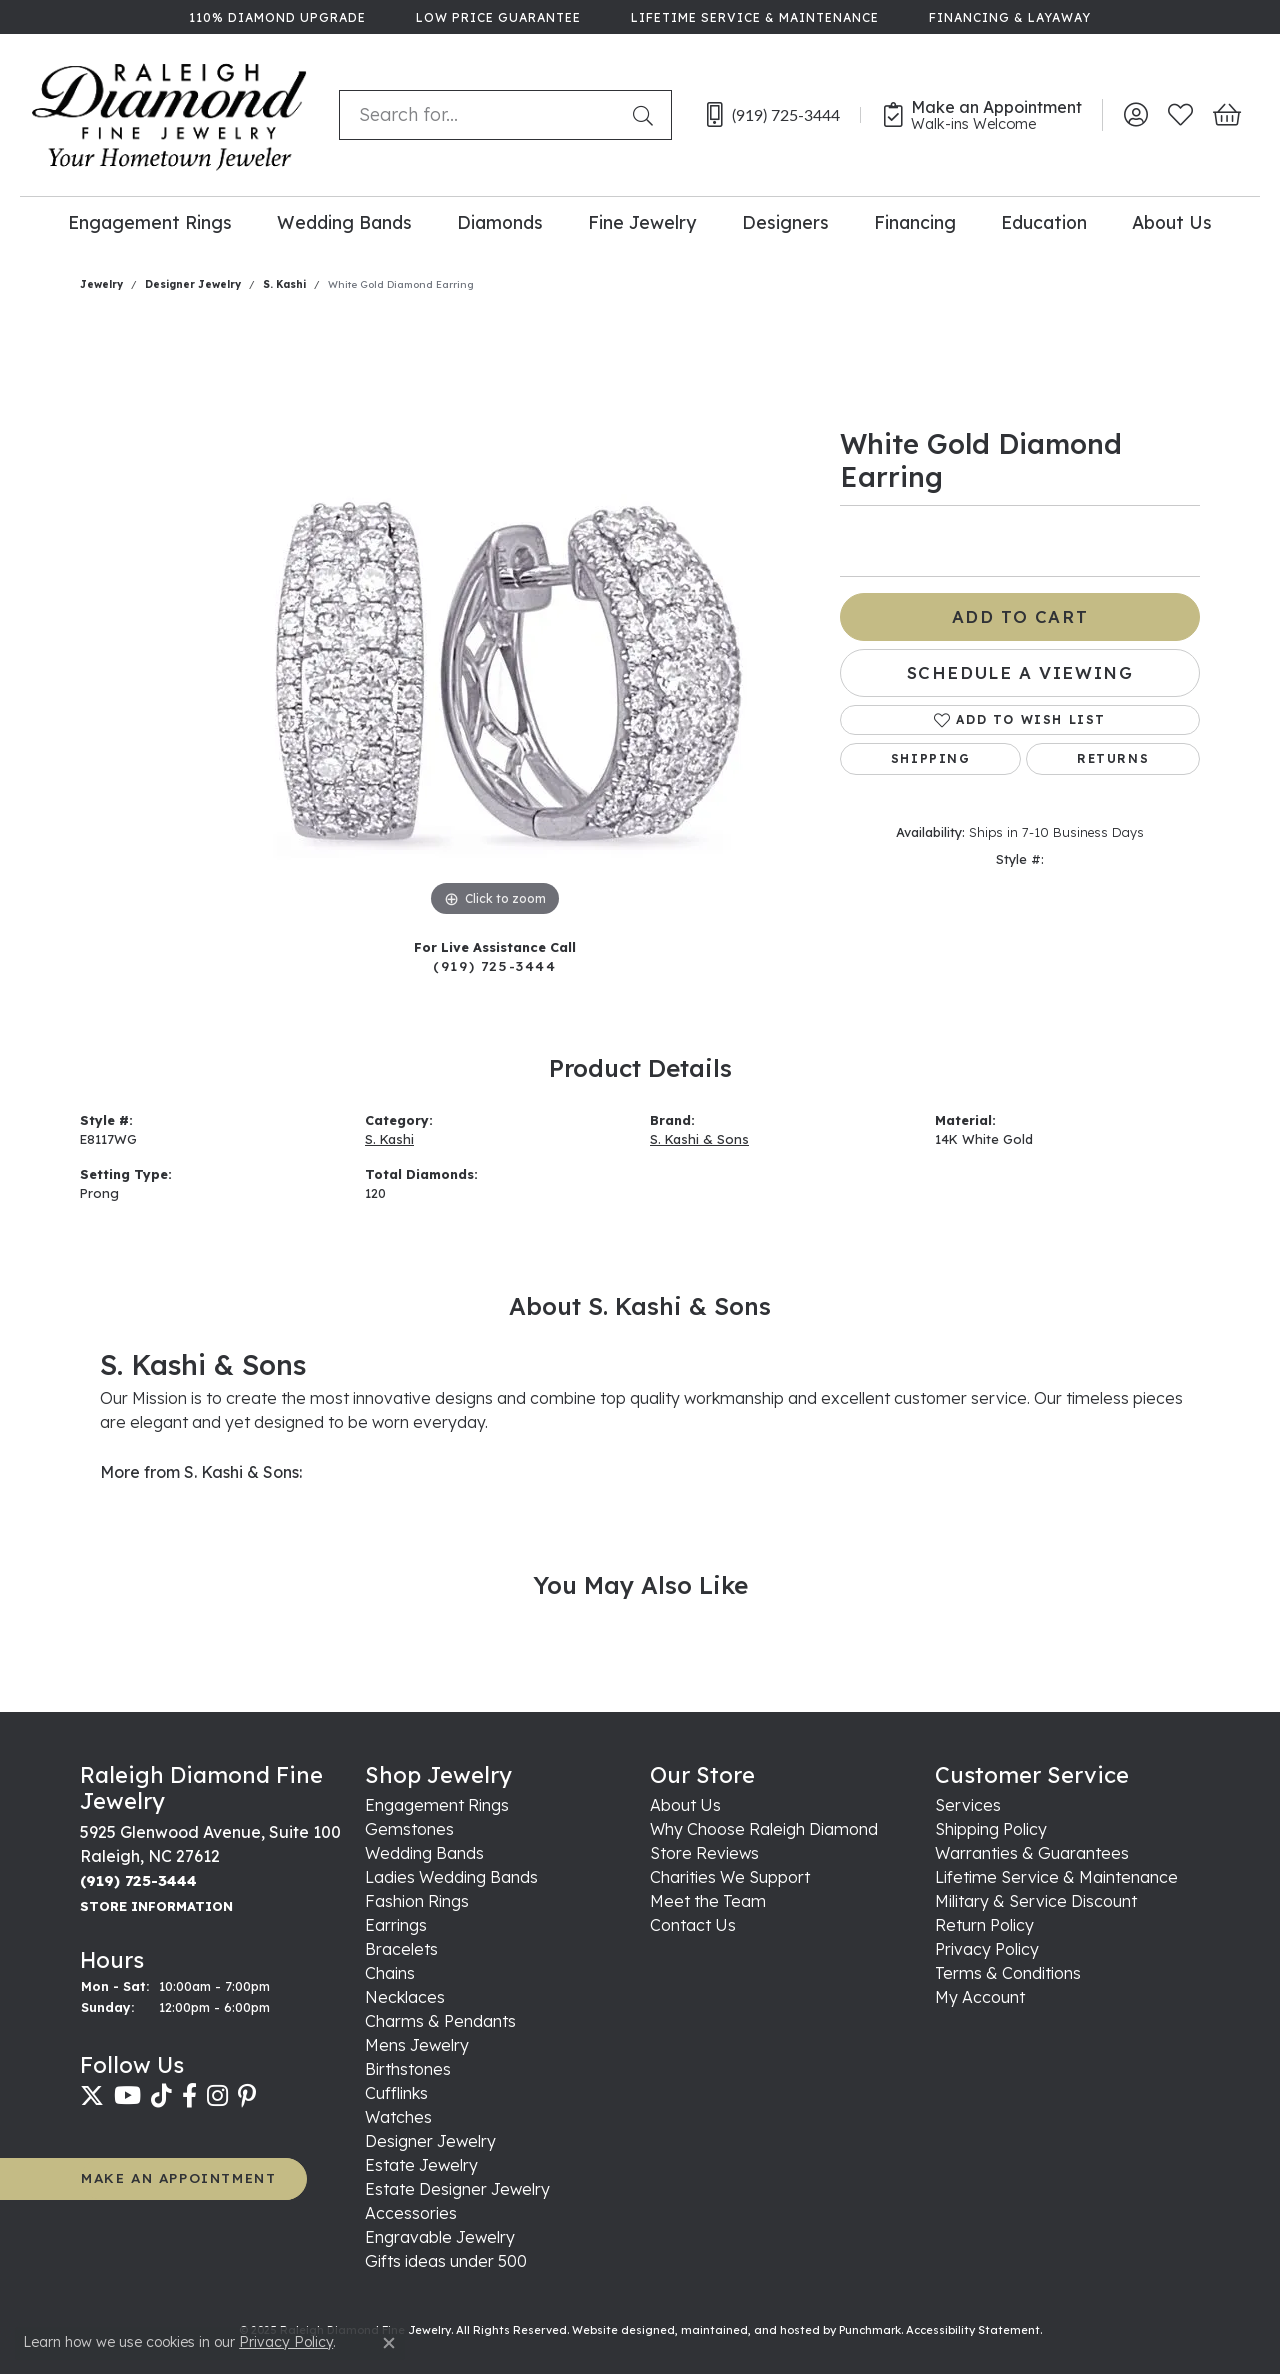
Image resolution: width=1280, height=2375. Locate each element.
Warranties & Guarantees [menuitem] (1032, 1854)
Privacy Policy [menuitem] (987, 1950)
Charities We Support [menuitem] (730, 1878)
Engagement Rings (150, 222)
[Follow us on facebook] (189, 2096)
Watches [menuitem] (398, 2118)
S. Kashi (284, 284)
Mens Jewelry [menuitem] (417, 2046)
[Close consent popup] (389, 2343)
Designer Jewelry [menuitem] (430, 2142)
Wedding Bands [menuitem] (424, 1854)
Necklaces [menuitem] (405, 1998)
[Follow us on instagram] (217, 2096)
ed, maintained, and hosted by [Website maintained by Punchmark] (749, 2331)
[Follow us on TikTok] (161, 2096)
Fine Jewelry (642, 222)
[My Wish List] (1180, 115)
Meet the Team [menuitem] (708, 1902)
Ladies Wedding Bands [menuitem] (451, 1878)
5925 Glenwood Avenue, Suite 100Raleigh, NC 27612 (210, 1868)
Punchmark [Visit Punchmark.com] (870, 2331)
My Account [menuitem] (980, 1998)
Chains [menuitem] (390, 1974)
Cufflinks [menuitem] (396, 2094)
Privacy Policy (286, 2342)
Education (1044, 222)
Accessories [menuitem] (411, 2214)
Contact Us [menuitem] (693, 1926)
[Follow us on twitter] (92, 2096)
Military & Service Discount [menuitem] (1036, 1902)
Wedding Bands (344, 222)
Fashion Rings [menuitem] (417, 1902)
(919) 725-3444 (494, 965)
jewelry (101, 284)
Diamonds (500, 222)
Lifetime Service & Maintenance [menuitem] (1056, 1878)
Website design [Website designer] (616, 2331)
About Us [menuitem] (685, 1806)
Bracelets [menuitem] (401, 1950)
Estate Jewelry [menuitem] (421, 2166)
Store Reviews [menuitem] (704, 1854)
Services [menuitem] (968, 1806)
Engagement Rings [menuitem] (437, 1806)
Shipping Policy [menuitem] (991, 1830)
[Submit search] (647, 115)
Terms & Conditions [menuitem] (1008, 1974)
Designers (785, 222)
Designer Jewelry (193, 284)
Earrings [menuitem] (396, 1926)
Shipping (931, 758)
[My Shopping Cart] (1225, 115)
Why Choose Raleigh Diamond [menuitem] (764, 1830)
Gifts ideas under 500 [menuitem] (446, 2262)
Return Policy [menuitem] (984, 1926)
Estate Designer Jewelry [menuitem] (457, 2190)
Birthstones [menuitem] (408, 2070)
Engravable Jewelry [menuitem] (440, 2238)
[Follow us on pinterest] (247, 2096)
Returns (1113, 758)
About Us (1172, 222)
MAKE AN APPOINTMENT (178, 2178)
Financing (915, 222)
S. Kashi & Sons (699, 1139)
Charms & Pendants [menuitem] (440, 2022)
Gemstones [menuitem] (409, 1830)
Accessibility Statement (973, 2331)
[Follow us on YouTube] (127, 2096)
